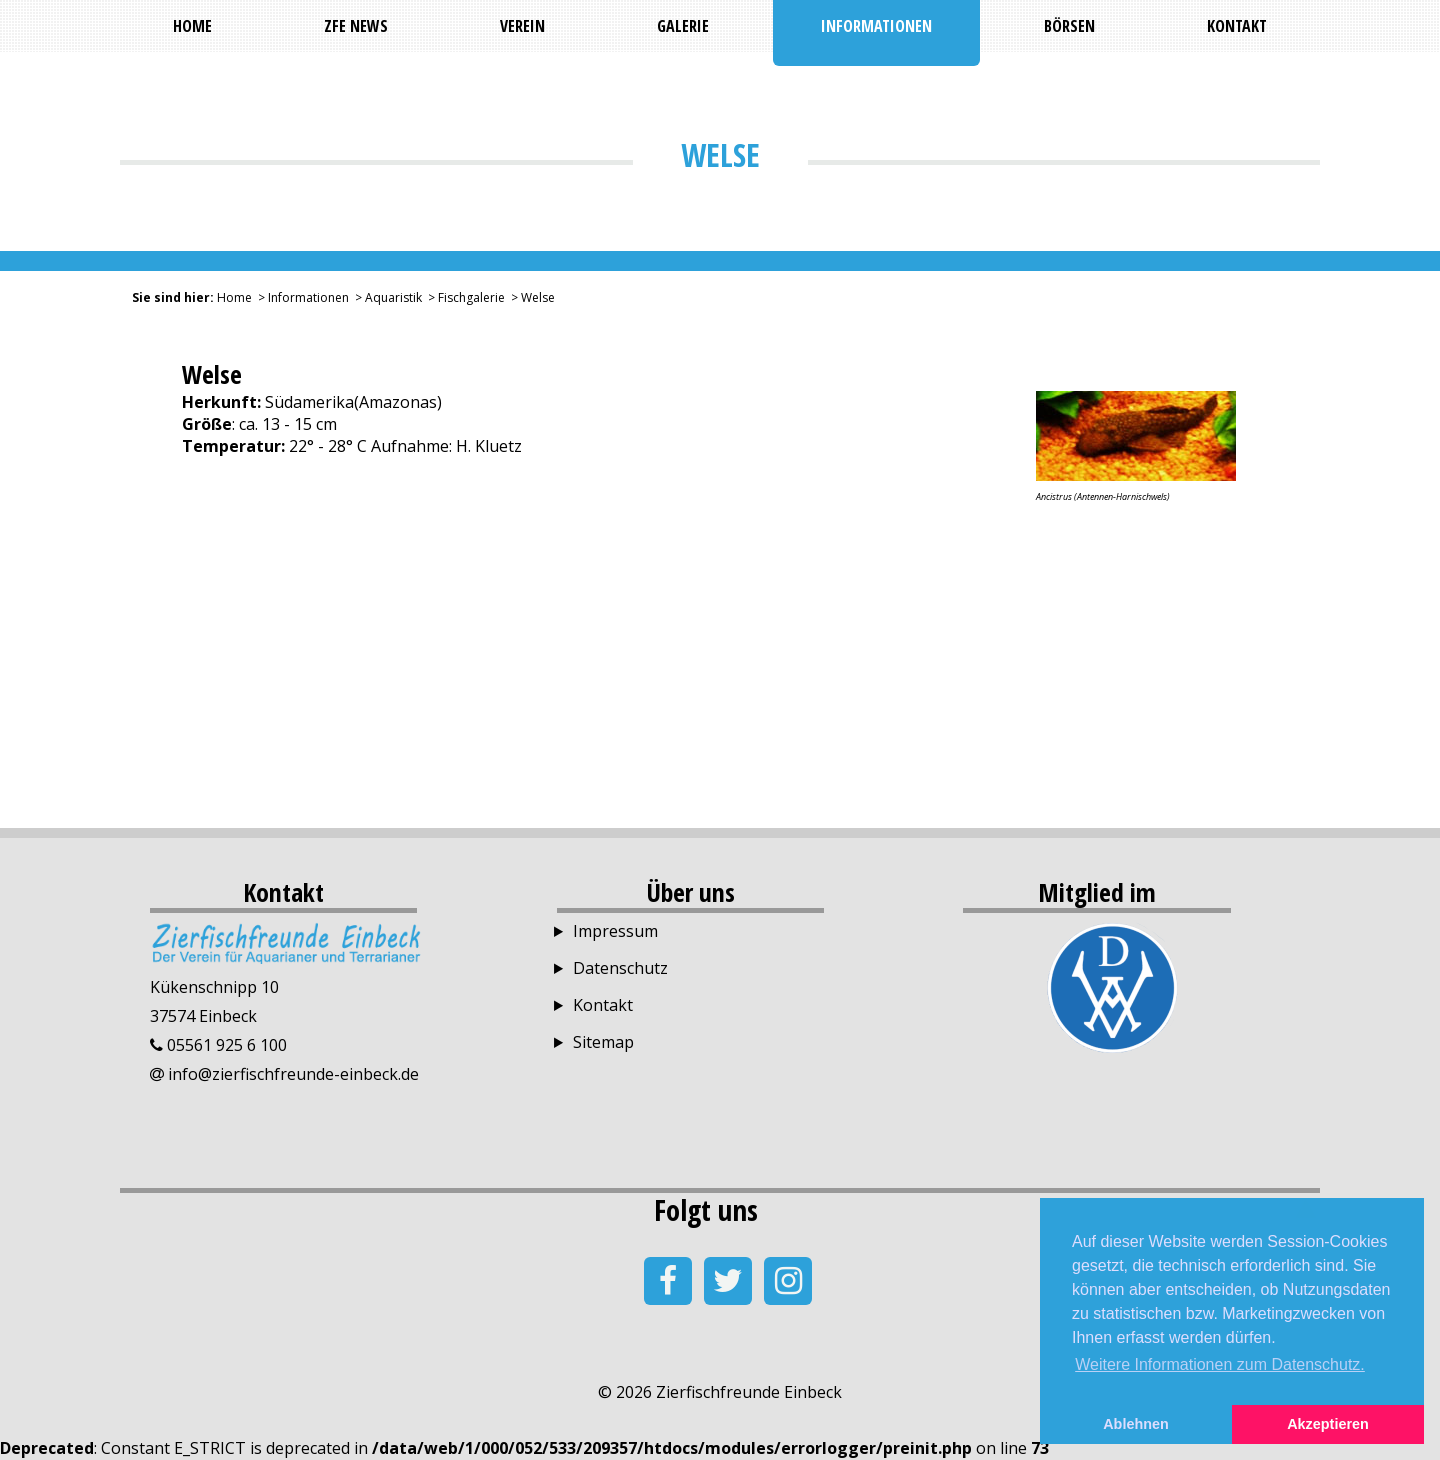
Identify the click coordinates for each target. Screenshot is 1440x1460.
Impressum (615, 931)
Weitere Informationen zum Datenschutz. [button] (1220, 1364)
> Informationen (300, 297)
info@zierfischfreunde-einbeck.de (291, 1074)
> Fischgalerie (463, 297)
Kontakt (603, 1005)
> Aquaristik (385, 297)
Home (234, 297)
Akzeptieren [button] (1328, 1424)
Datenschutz (620, 968)
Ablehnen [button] (1136, 1424)
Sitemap (603, 1042)
